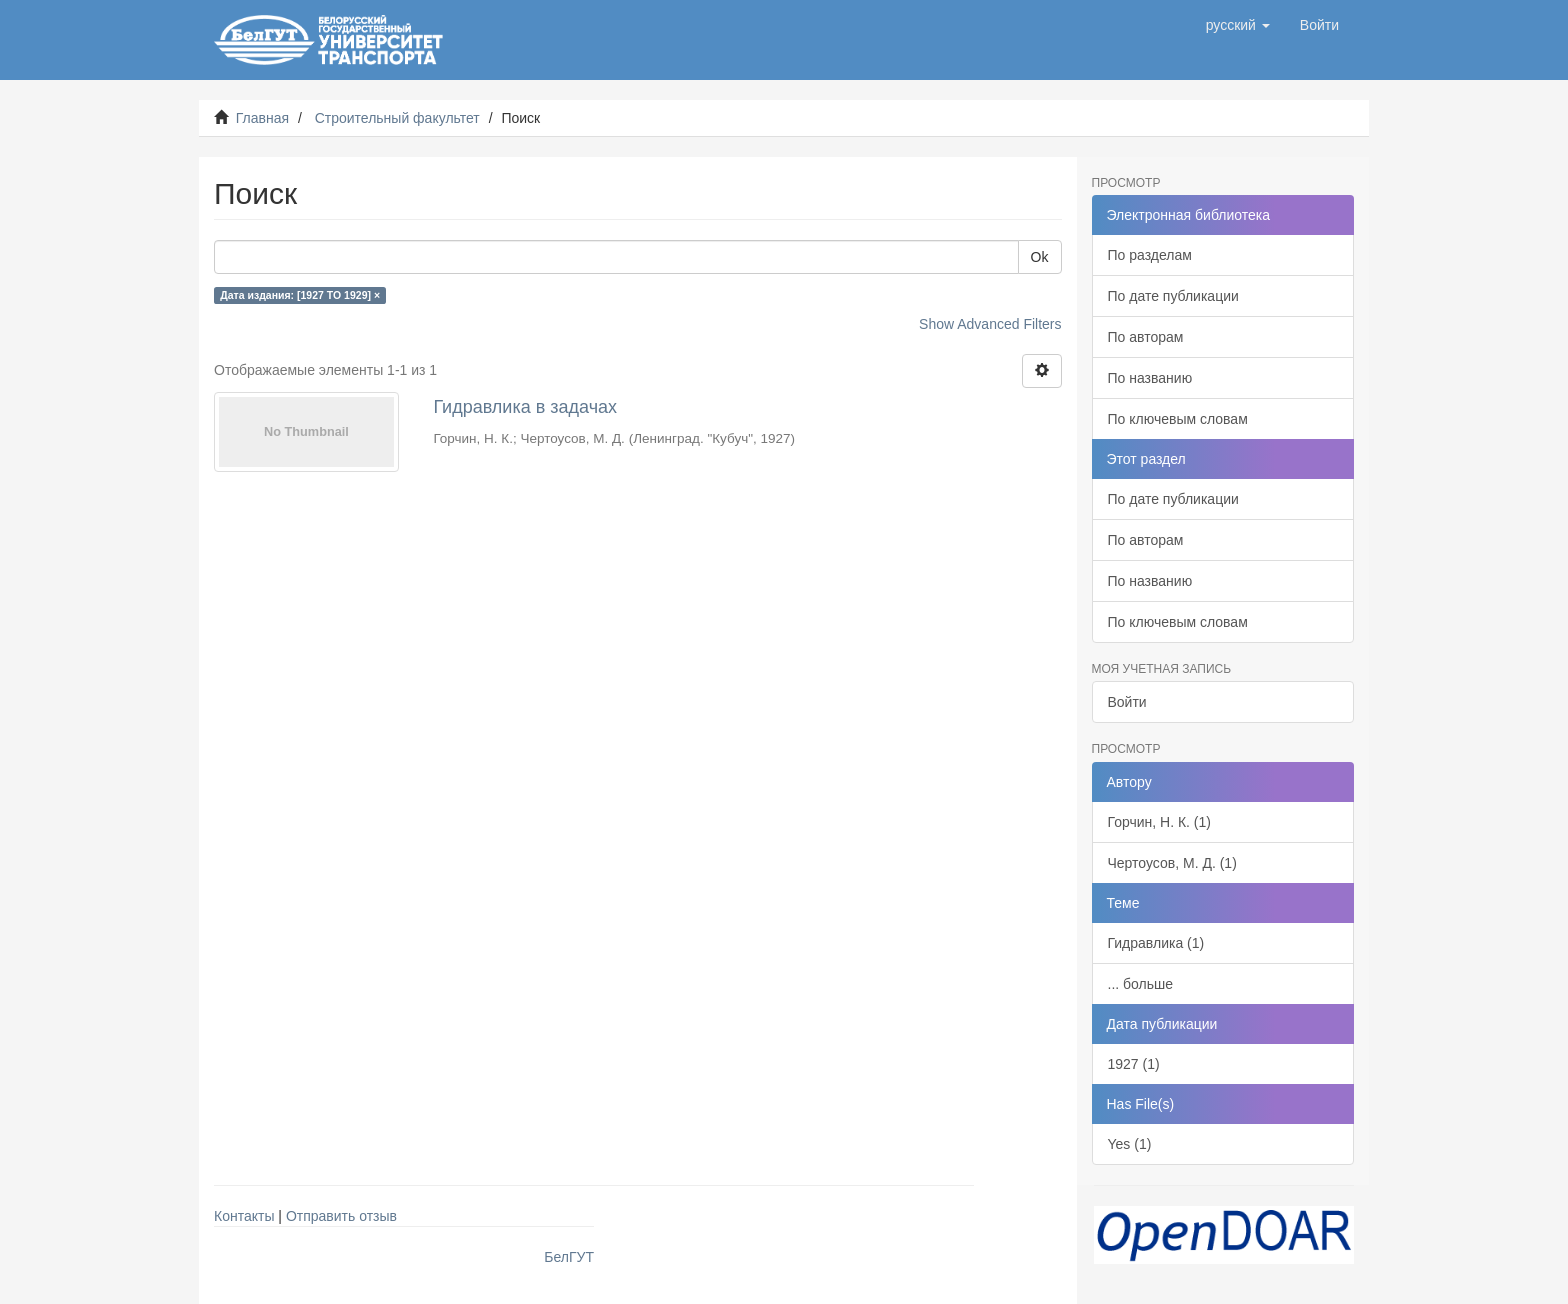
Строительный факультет (397, 118)
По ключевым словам (1178, 419)
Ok (1040, 257)
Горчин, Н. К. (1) (1159, 822)
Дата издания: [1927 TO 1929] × (300, 295)
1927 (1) (1134, 1064)
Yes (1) (1130, 1144)
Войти (1127, 702)
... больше (1141, 984)
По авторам (1146, 337)
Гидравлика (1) (1156, 943)
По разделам (1150, 255)
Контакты (244, 1216)
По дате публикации (1173, 296)
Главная (262, 118)
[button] (1238, 25)
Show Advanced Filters (990, 324)
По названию (1150, 378)
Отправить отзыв (341, 1216)
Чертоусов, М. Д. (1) (1172, 863)
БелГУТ (569, 1257)
